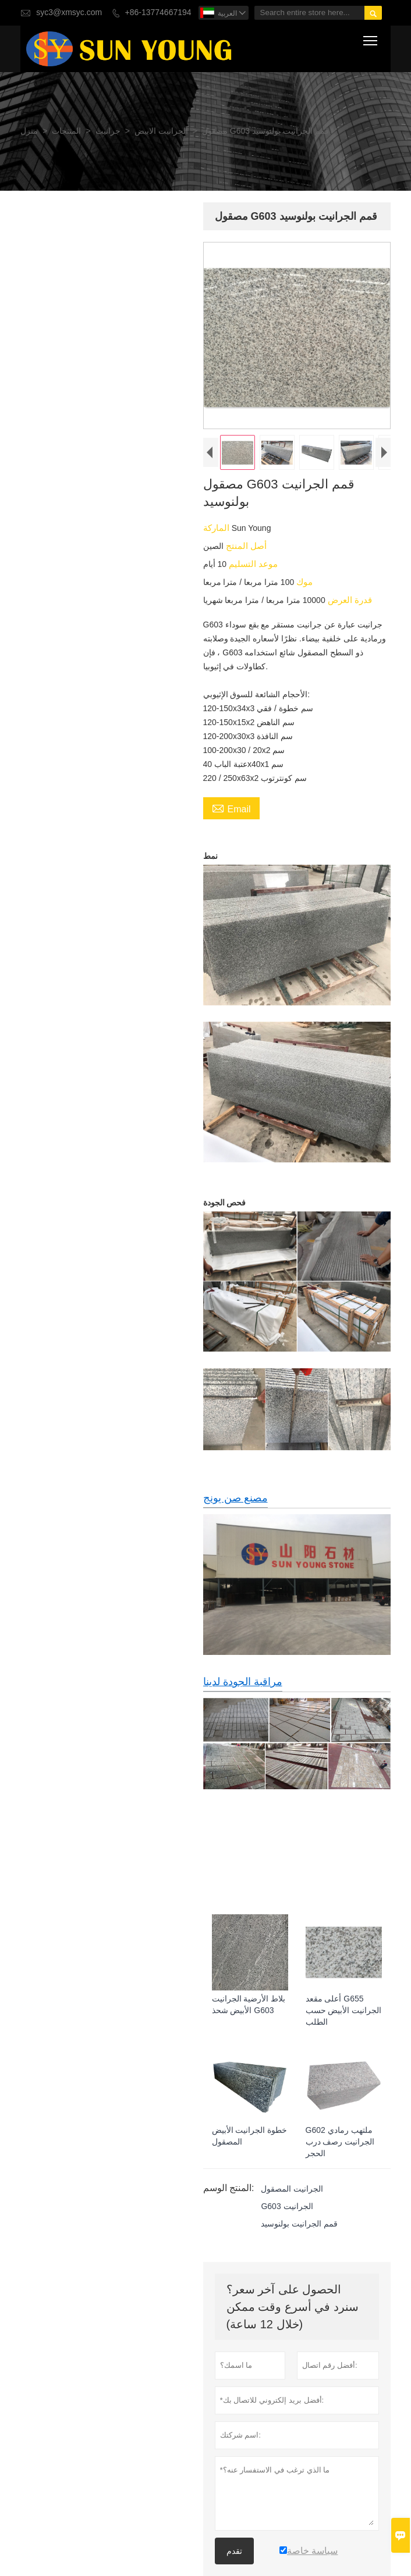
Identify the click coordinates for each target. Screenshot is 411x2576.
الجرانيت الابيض (161, 131)
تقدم (234, 2550)
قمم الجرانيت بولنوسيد (299, 2223)
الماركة (217, 527)
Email (231, 808)
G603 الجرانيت (287, 2206)
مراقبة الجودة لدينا (242, 1681)
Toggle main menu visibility (371, 38)
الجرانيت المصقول (292, 2189)
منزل (29, 131)
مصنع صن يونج (235, 1497)
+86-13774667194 (158, 12)
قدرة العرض (348, 599)
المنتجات (66, 131)
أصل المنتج (245, 545)
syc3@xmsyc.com (69, 12)
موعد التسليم (252, 563)
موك (303, 581)
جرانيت (108, 131)
